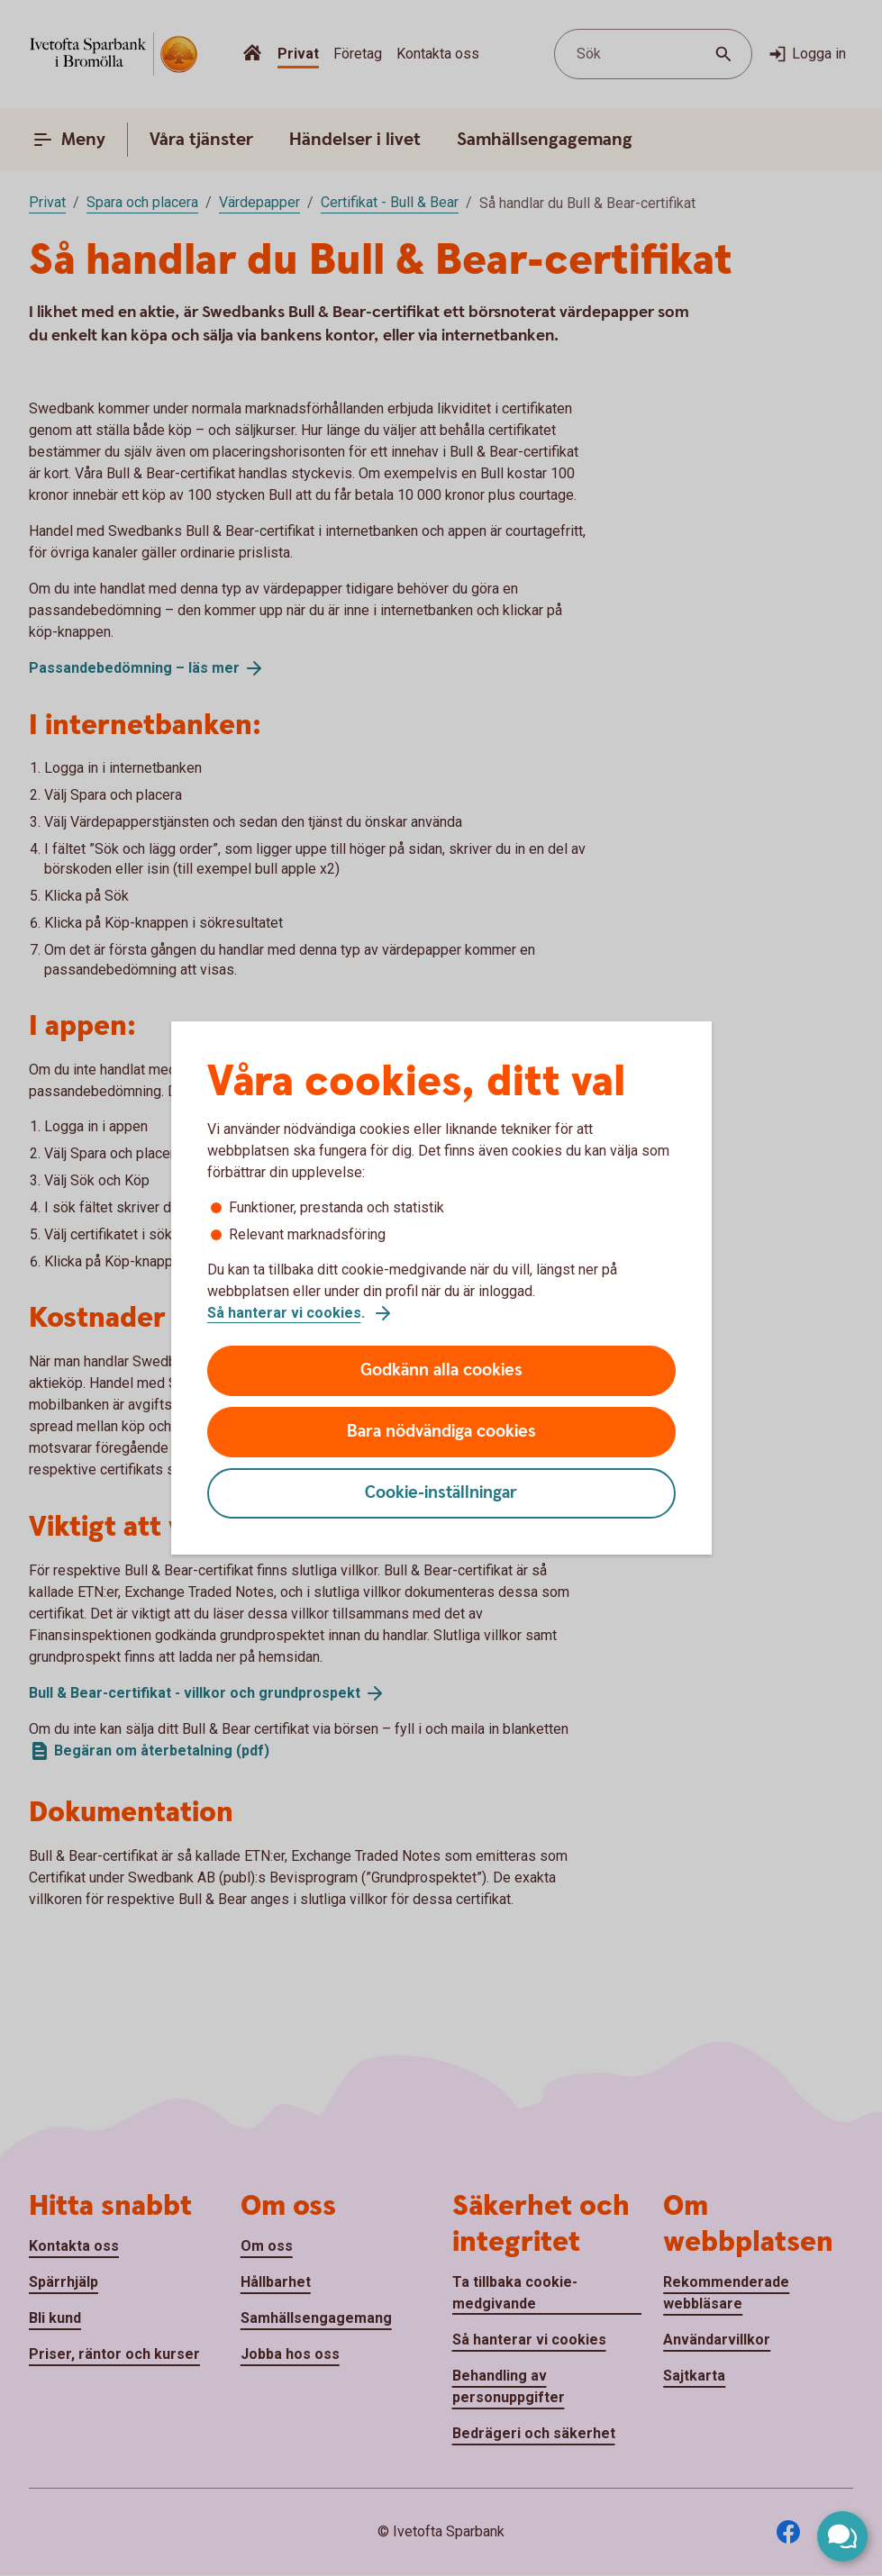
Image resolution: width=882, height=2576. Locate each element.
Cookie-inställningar (441, 1493)
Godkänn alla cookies (441, 1370)
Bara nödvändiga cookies (441, 1431)
